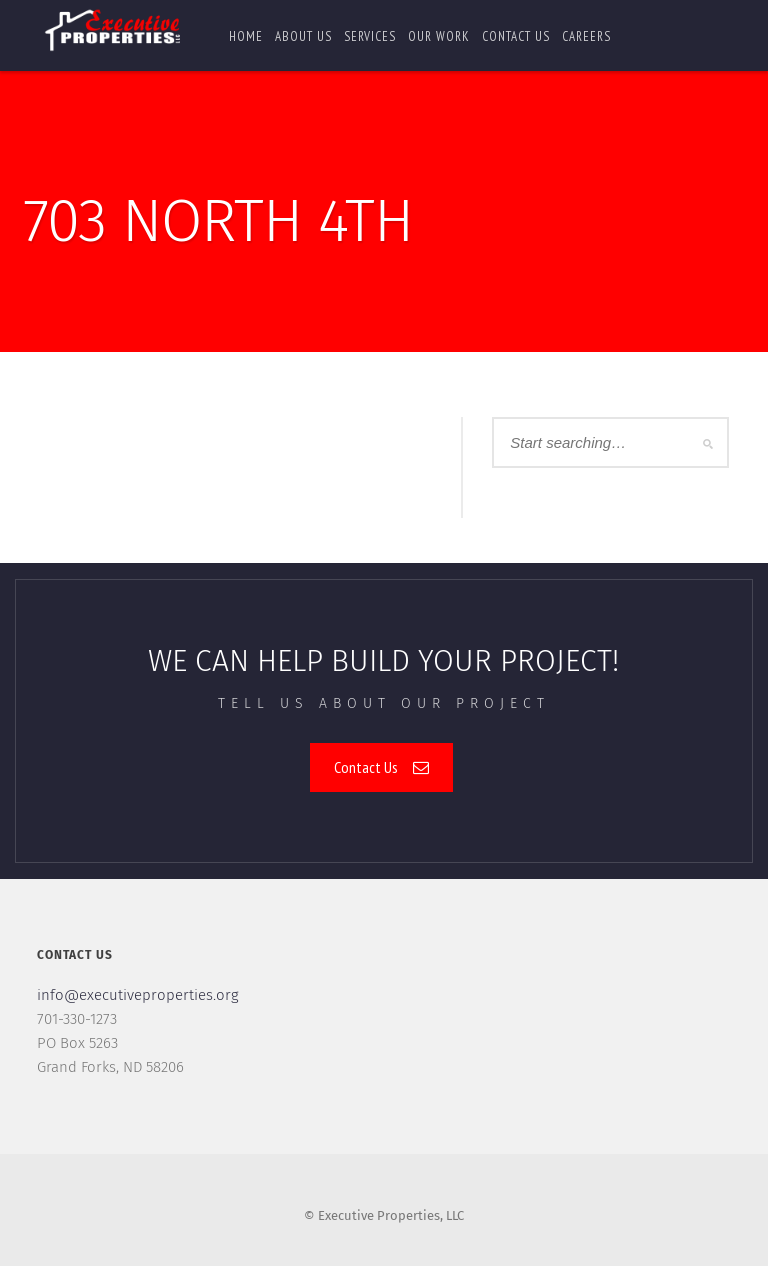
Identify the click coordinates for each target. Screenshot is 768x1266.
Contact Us (381, 767)
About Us (303, 36)
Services (370, 36)
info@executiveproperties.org (138, 995)
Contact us (516, 36)
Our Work (439, 36)
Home (246, 36)
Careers (586, 36)
